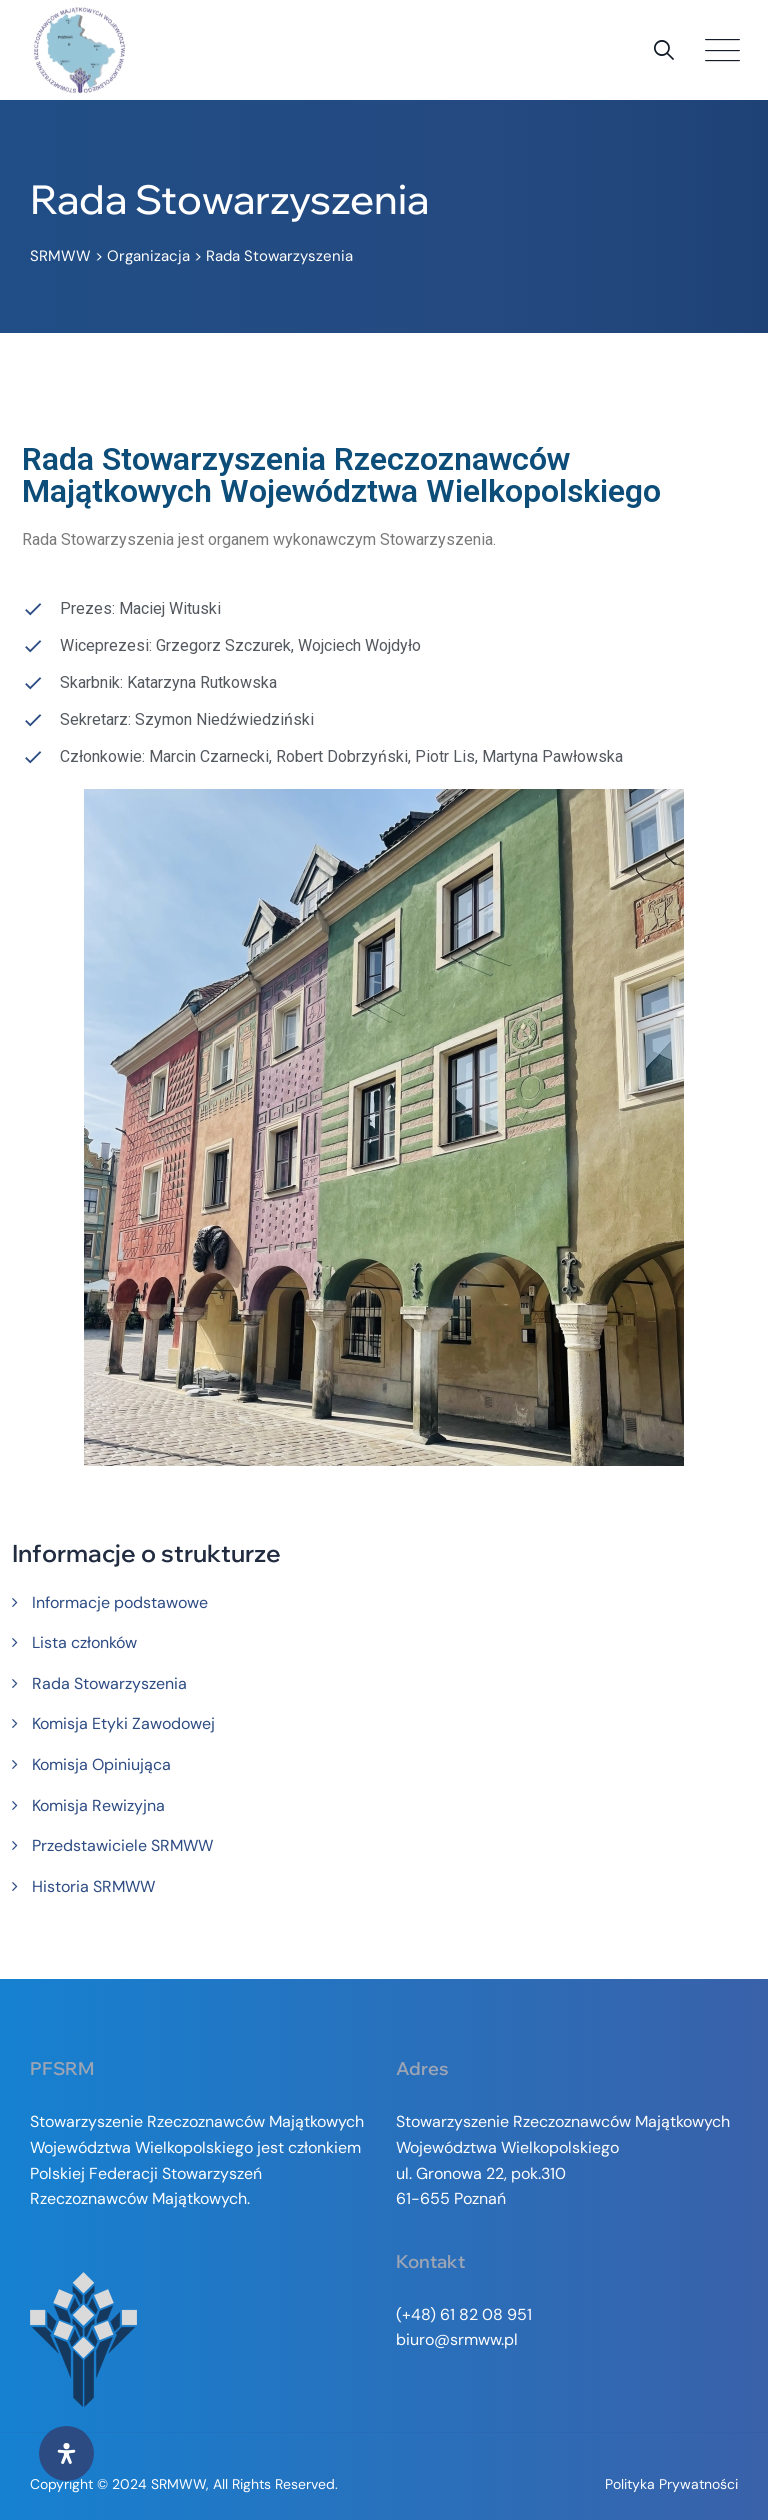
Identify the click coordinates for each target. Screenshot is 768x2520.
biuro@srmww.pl (457, 2339)
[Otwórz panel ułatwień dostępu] (66, 2453)
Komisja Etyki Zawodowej (123, 1723)
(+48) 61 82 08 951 (464, 2314)
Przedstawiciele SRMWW (122, 1845)
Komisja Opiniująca (101, 1764)
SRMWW (178, 2484)
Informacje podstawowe (120, 1602)
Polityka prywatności (671, 2484)
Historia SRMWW (93, 1886)
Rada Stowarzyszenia (109, 1683)
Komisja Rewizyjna (98, 1805)
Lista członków (84, 1642)
